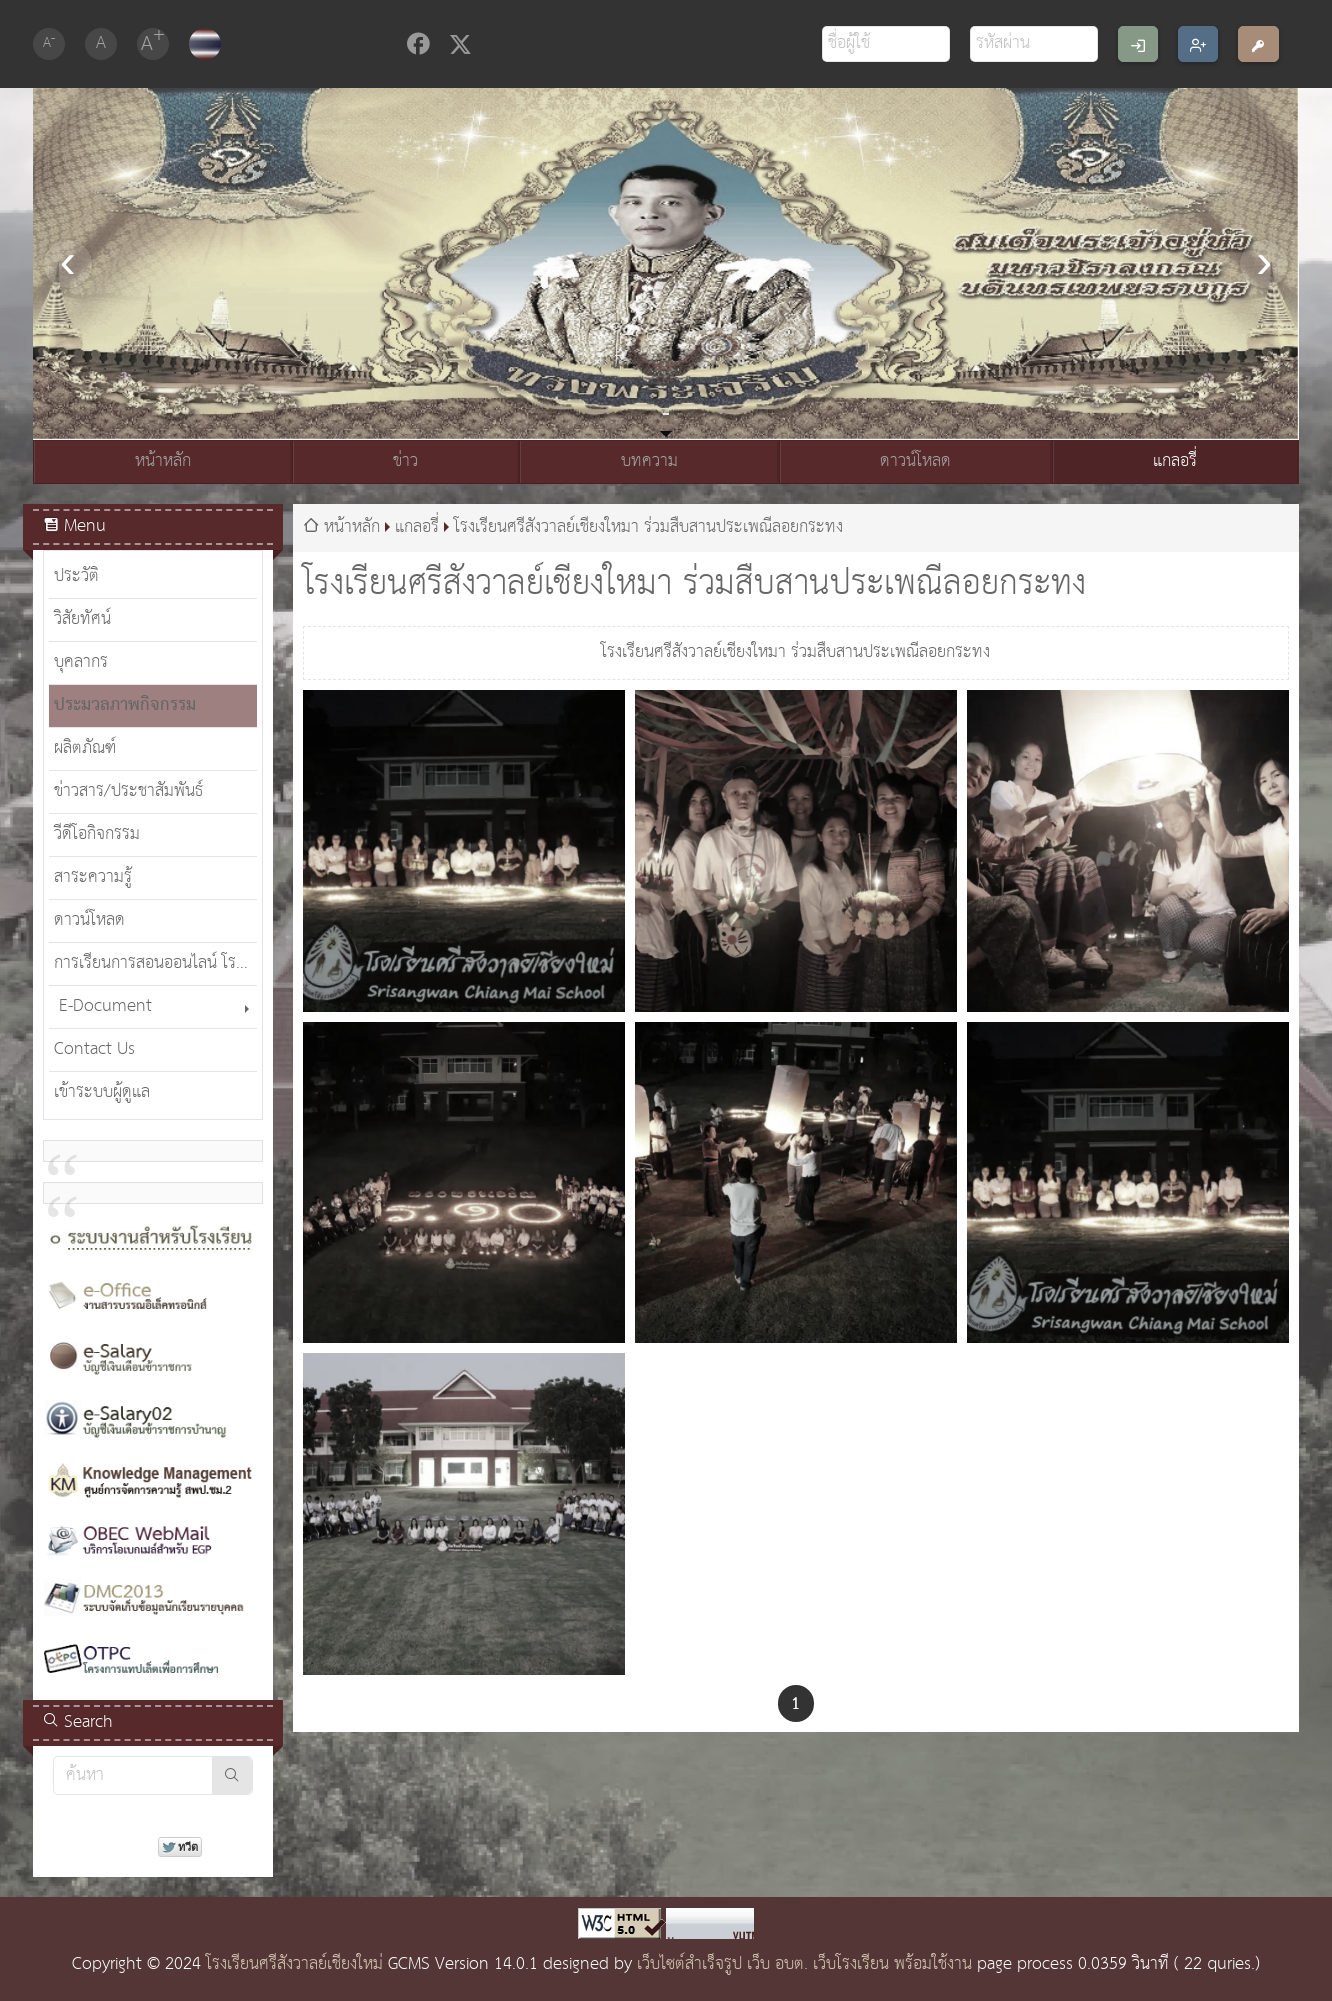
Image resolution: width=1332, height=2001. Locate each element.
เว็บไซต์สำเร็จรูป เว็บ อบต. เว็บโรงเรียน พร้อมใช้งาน (804, 1964)
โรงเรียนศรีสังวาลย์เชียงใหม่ (294, 1964)
